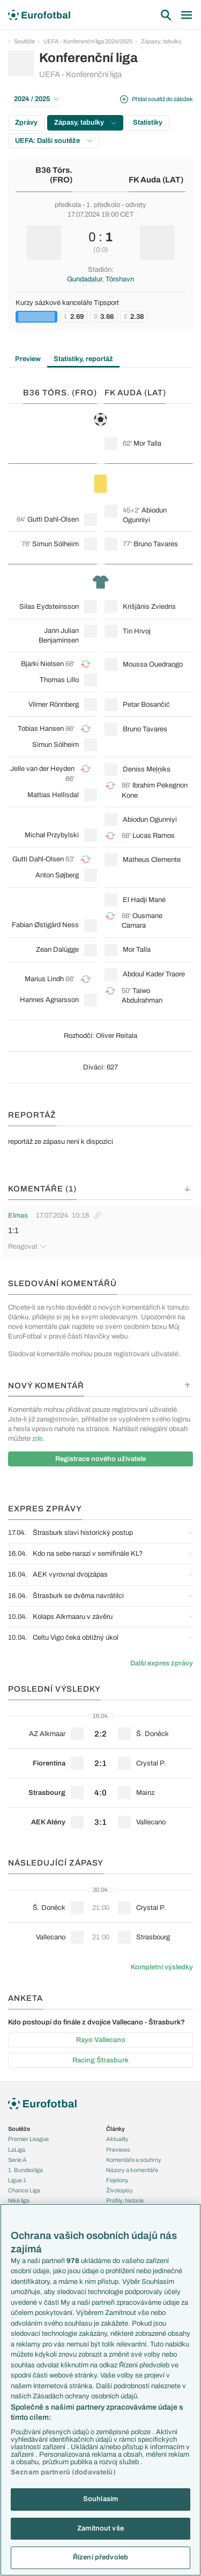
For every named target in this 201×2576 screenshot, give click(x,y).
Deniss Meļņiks (146, 769)
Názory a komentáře (132, 2170)
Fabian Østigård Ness (45, 925)
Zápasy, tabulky (161, 41)
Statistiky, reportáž (83, 359)
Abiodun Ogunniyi (150, 819)
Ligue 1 (17, 2180)
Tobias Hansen (41, 728)
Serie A (17, 2160)
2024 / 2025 (36, 99)
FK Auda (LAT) (156, 179)
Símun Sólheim (55, 544)
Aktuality (117, 2139)
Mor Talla (147, 443)
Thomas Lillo (59, 680)
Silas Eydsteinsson (49, 606)
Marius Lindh (44, 979)
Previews (118, 2149)
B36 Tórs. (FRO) (53, 175)
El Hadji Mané (144, 900)
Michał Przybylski (52, 835)
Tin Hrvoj (137, 631)
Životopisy (119, 2190)
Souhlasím (100, 2499)
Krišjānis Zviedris (149, 606)
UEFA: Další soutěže (53, 140)
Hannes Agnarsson (49, 1000)
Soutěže (24, 41)
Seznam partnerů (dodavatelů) (63, 2472)
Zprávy (26, 122)
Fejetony (117, 2180)
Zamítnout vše (100, 2528)
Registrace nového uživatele (100, 1459)
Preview (28, 359)
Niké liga (18, 2200)
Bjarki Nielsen (42, 664)
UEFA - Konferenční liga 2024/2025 (87, 41)
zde (37, 1438)
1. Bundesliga (25, 2170)
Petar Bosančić (146, 704)
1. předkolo (103, 205)
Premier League (28, 2139)
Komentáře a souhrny (133, 2160)
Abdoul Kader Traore (154, 974)
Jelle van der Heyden (42, 769)
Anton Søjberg (57, 875)
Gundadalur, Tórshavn (100, 279)
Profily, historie (125, 2200)
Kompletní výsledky (162, 1967)
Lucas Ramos (153, 835)
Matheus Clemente (152, 859)
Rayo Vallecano (100, 2040)
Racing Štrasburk (100, 2060)
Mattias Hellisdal (53, 795)
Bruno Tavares (155, 544)
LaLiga (16, 2149)
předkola (68, 205)
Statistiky (147, 122)
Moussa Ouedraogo (153, 664)
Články (115, 2129)
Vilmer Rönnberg (53, 704)
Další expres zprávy (161, 1663)
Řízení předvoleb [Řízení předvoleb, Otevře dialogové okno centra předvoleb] (100, 2557)
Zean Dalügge (57, 949)
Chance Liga (24, 2190)
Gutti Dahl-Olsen (53, 519)
